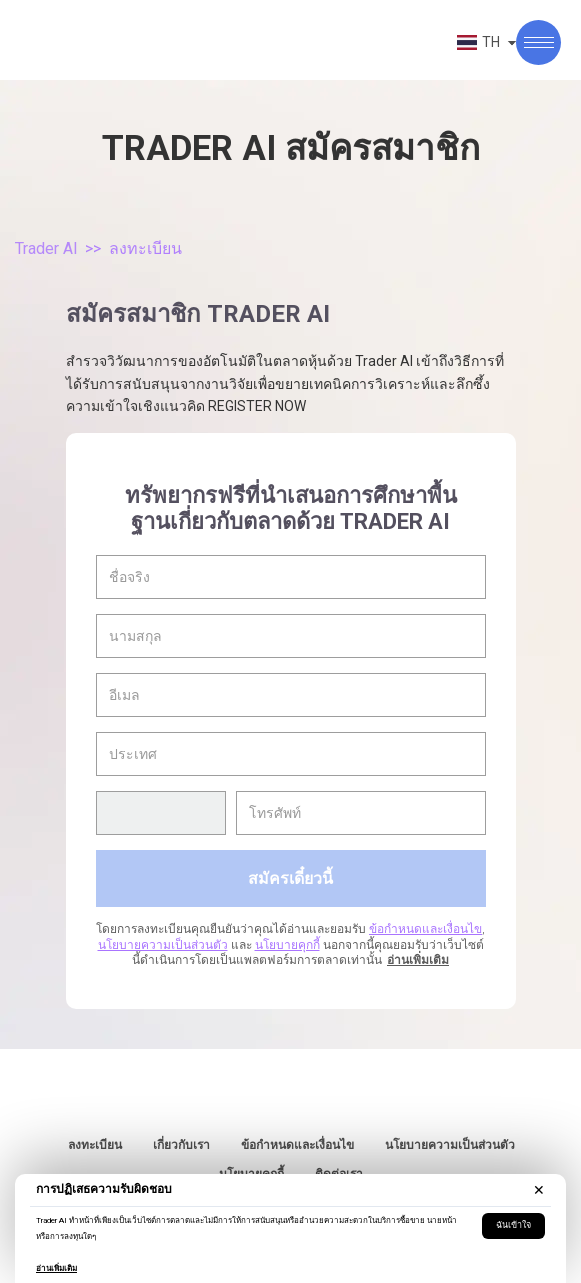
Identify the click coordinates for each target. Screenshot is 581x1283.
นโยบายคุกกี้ (287, 945)
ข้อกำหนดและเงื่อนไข (425, 929)
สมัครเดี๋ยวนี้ (290, 878)
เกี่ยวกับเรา (181, 1145)
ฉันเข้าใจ (513, 1225)
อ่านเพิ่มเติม (56, 1268)
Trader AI (46, 248)
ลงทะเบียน (95, 1145)
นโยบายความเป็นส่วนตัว (163, 945)
